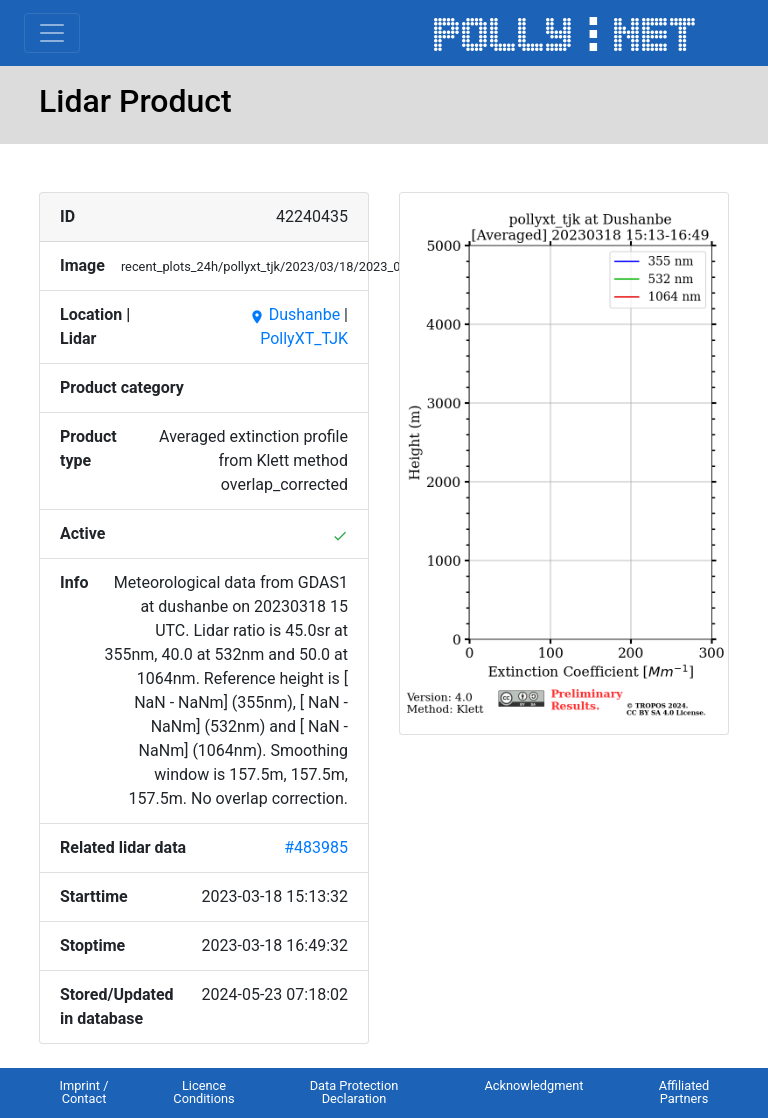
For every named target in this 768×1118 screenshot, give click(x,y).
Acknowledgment (533, 1085)
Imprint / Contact (83, 1092)
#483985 (316, 847)
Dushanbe (294, 314)
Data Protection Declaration (354, 1092)
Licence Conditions (203, 1092)
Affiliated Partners (684, 1092)
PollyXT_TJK (304, 338)
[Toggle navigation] (52, 33)
